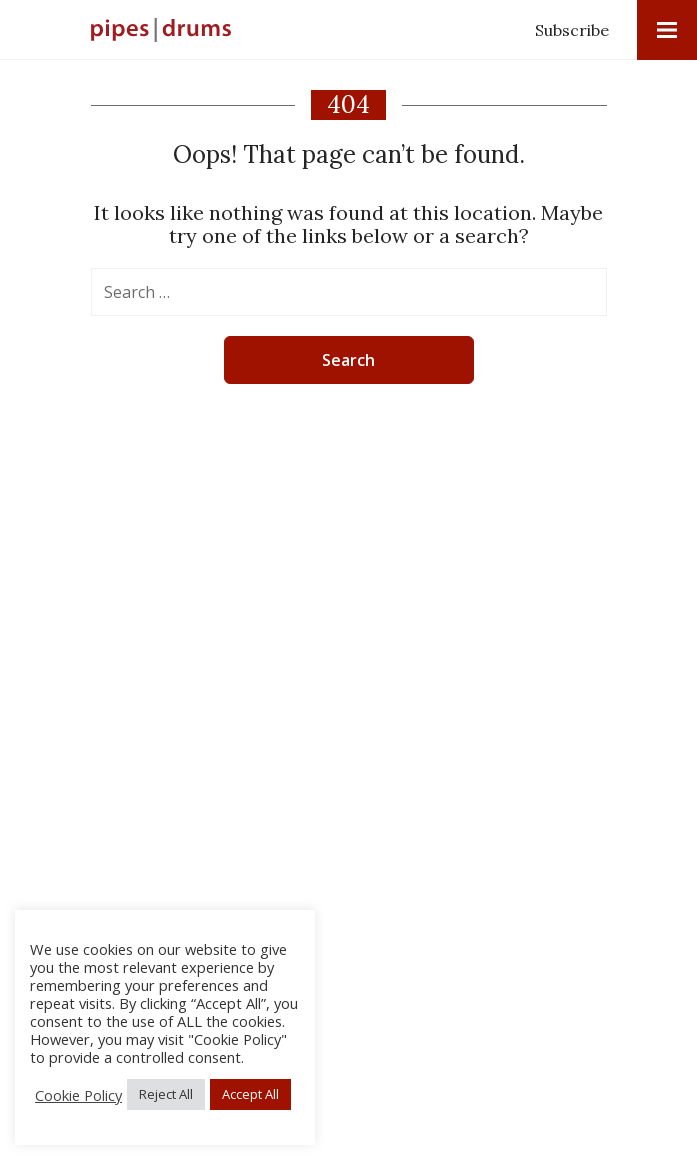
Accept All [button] (250, 1094)
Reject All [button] (166, 1094)
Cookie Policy (78, 1095)
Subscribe (572, 30)
